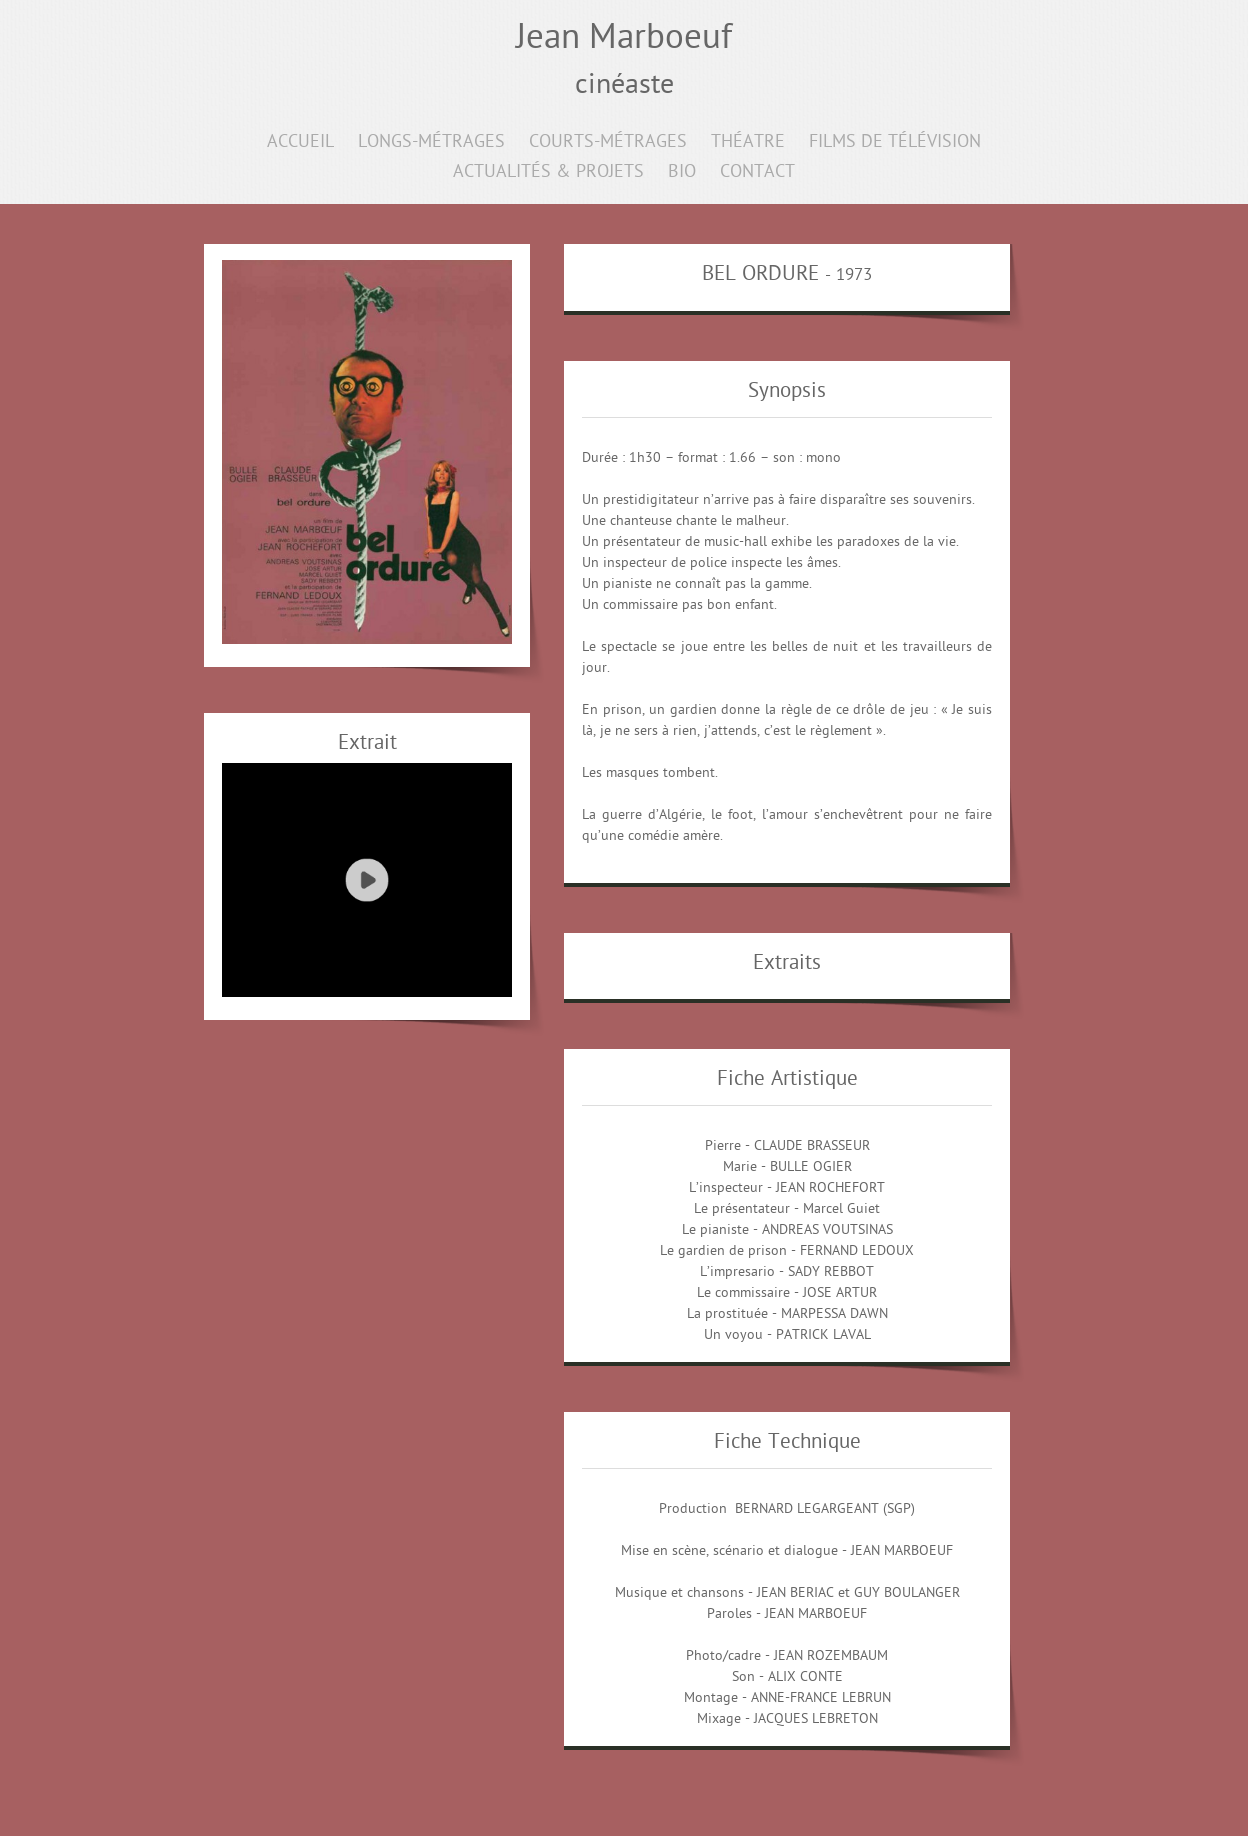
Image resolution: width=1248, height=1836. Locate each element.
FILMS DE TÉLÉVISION (895, 142)
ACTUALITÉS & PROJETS (548, 172)
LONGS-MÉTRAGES (431, 142)
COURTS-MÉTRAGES (608, 142)
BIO (682, 172)
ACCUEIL (300, 142)
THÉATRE (748, 142)
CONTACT (757, 172)
